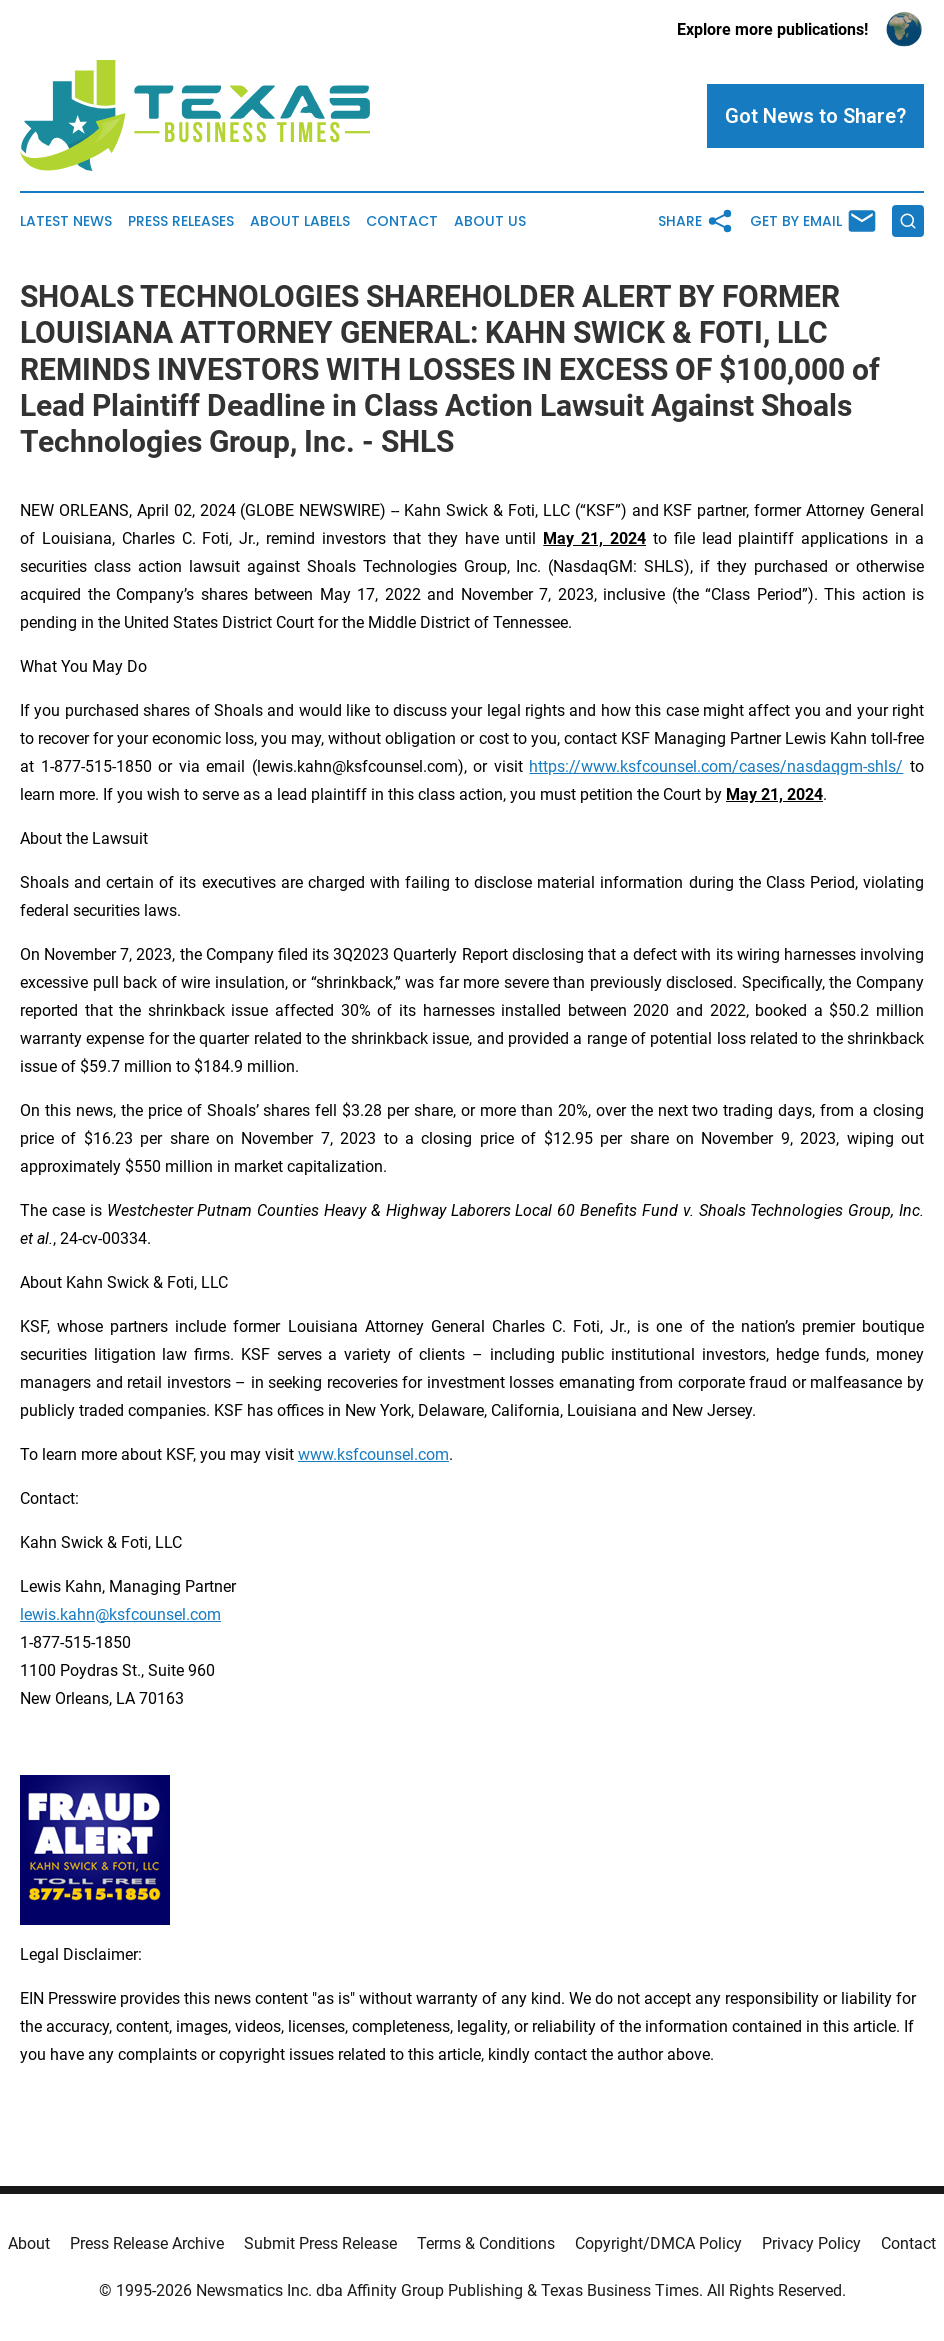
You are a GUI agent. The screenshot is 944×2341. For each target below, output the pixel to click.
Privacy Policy (811, 2243)
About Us (490, 221)
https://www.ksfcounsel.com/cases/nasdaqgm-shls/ (716, 766)
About (29, 2243)
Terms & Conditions (486, 2243)
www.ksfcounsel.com (373, 1454)
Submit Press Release (320, 2243)
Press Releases (181, 221)
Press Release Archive (147, 2243)
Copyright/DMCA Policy (658, 2243)
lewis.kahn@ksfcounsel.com (120, 1614)
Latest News (66, 221)
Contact (402, 221)
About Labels (300, 221)
